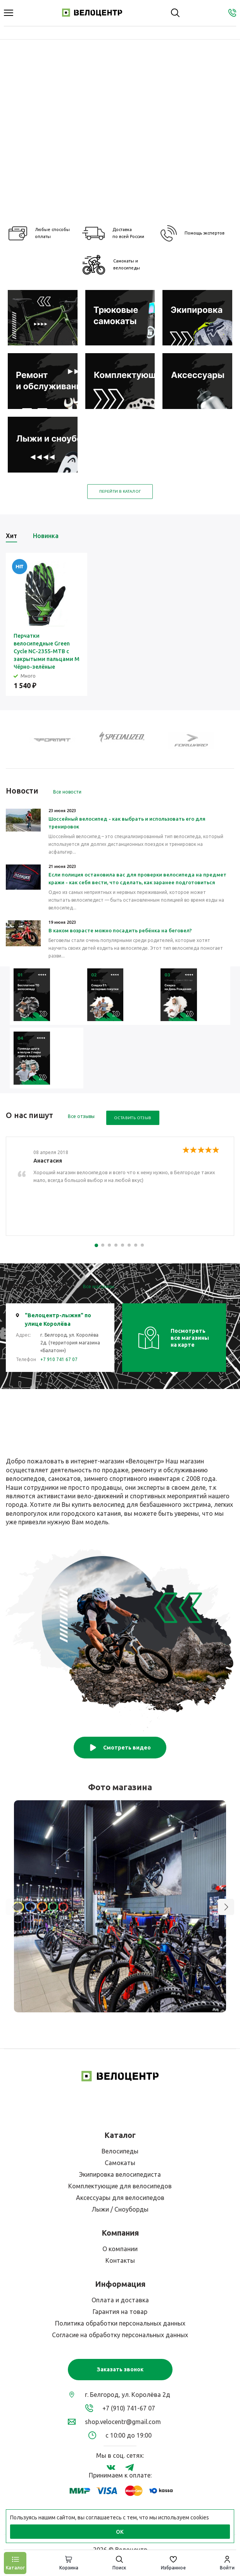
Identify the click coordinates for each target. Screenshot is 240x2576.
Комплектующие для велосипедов (120, 2186)
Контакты (120, 2260)
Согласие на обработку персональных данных (120, 2334)
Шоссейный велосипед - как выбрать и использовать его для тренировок (126, 822)
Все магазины (98, 1286)
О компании (120, 2248)
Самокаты (120, 2162)
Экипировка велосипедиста (120, 2174)
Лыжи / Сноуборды (120, 2209)
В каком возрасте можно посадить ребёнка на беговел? (120, 930)
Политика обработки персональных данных (120, 2323)
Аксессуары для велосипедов (120, 2197)
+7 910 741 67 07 (59, 1359)
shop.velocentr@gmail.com (123, 2421)
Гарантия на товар (120, 2311)
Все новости (67, 791)
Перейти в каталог (120, 491)
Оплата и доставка (120, 2299)
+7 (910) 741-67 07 (128, 2408)
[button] (226, 1907)
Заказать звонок (120, 2369)
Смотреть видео (120, 1747)
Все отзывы (81, 1116)
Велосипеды (120, 2151)
